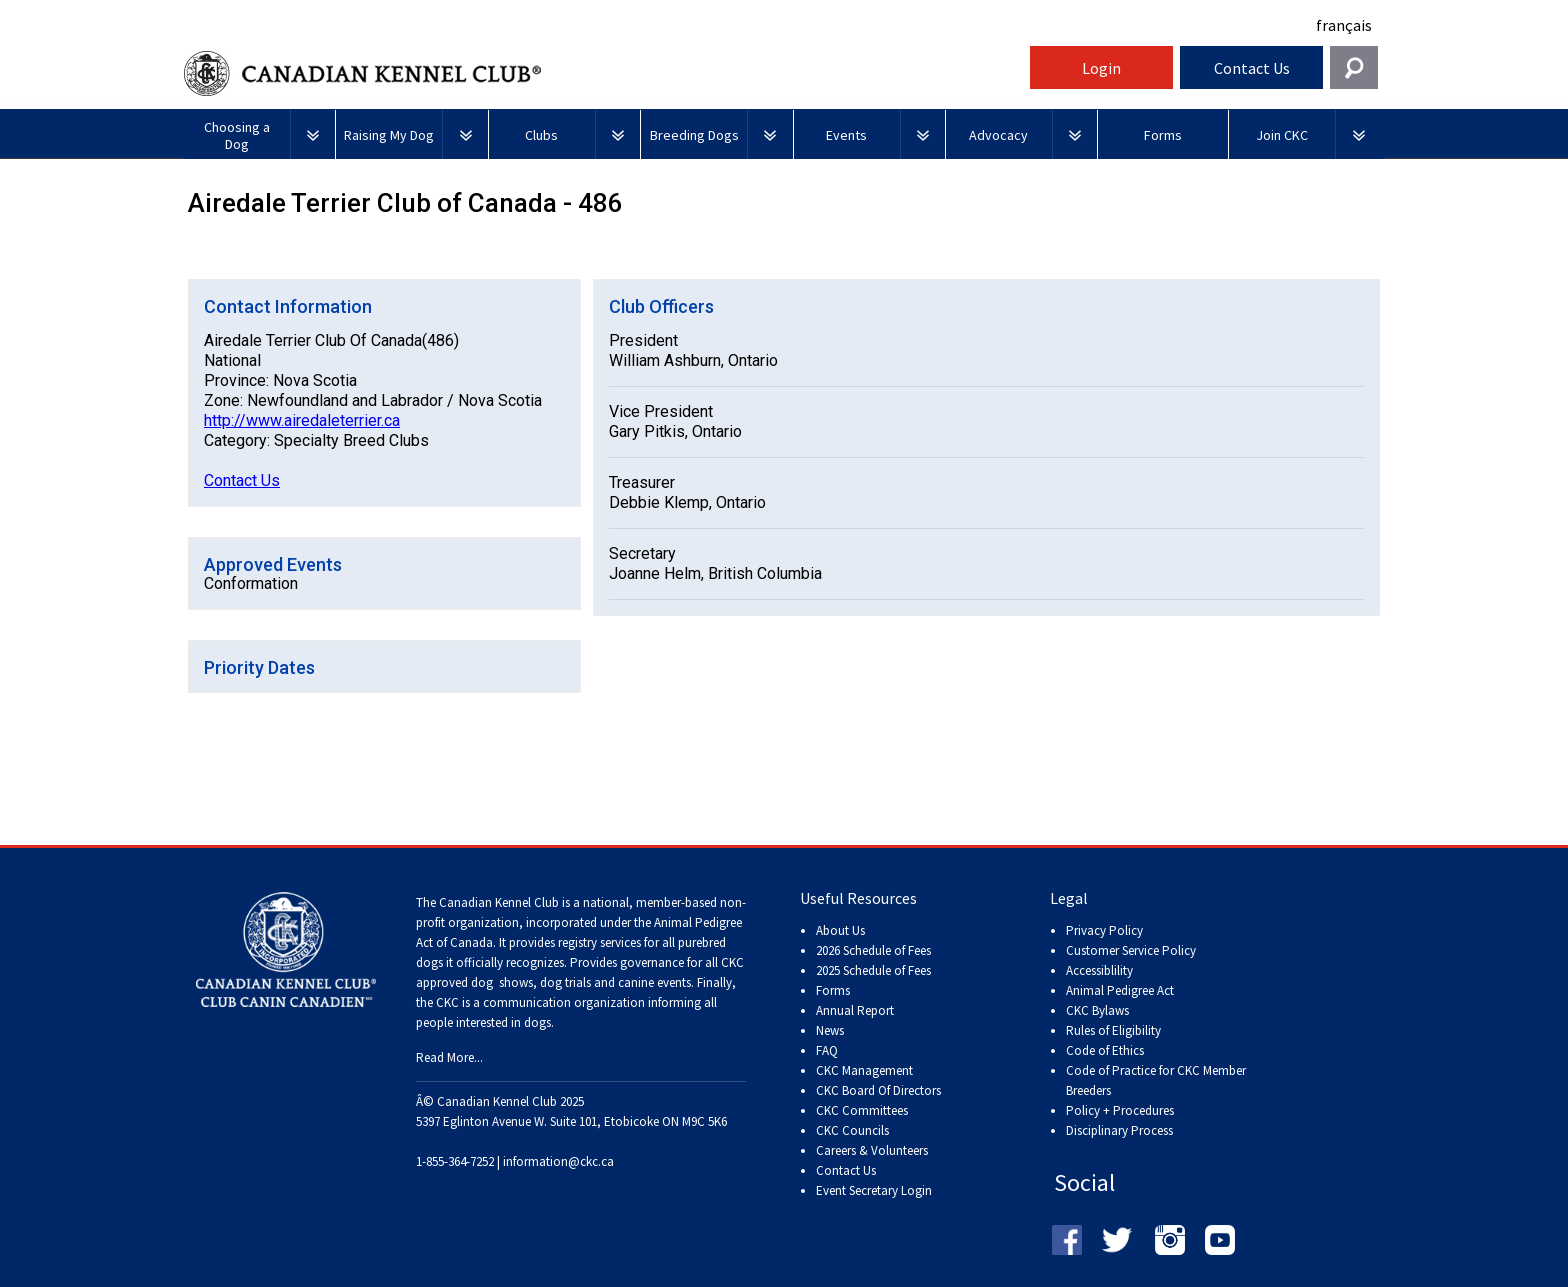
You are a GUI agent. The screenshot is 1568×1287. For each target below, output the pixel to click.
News (830, 1030)
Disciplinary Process (1119, 1130)
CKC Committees (862, 1110)
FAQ (827, 1050)
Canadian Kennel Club (604, 73)
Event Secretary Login (874, 1190)
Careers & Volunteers (872, 1150)
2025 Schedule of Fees (873, 970)
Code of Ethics (1105, 1050)
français (1344, 25)
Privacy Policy (1104, 930)
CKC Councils (852, 1130)
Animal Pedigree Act (1120, 990)
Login (1101, 68)
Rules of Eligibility (1113, 1030)
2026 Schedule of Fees (873, 950)
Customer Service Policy (1131, 950)
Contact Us (1252, 68)
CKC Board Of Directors (878, 1090)
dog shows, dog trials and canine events (581, 982)
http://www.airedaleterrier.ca (302, 420)
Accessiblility (1099, 970)
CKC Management (864, 1070)
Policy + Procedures (1120, 1110)
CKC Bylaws (1097, 1010)
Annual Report (855, 1010)
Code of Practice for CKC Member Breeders (1156, 1080)
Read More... (449, 1057)
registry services (598, 942)
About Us (840, 930)
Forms (833, 990)
